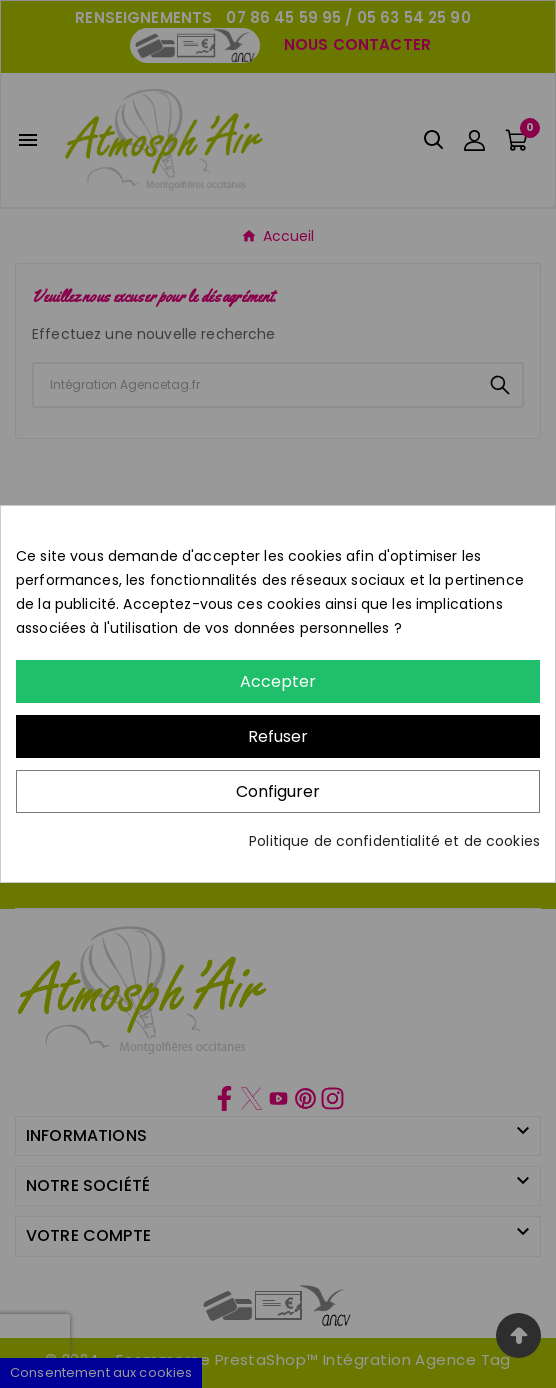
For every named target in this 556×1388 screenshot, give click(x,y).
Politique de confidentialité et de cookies (394, 841)
